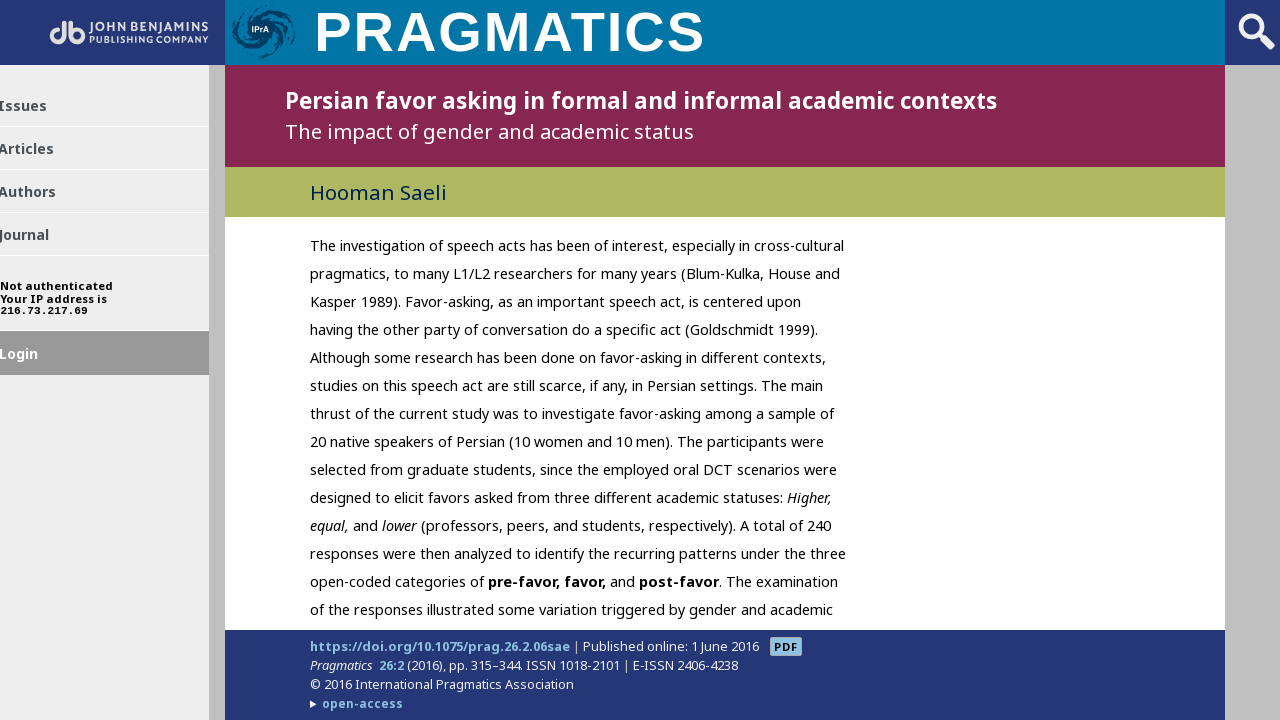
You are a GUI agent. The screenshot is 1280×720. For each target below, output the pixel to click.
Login (39, 393)
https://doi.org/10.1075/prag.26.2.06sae (440, 646)
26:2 (391, 665)
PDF (786, 646)
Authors (48, 209)
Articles (47, 160)
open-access (362, 703)
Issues (41, 111)
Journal (44, 258)
